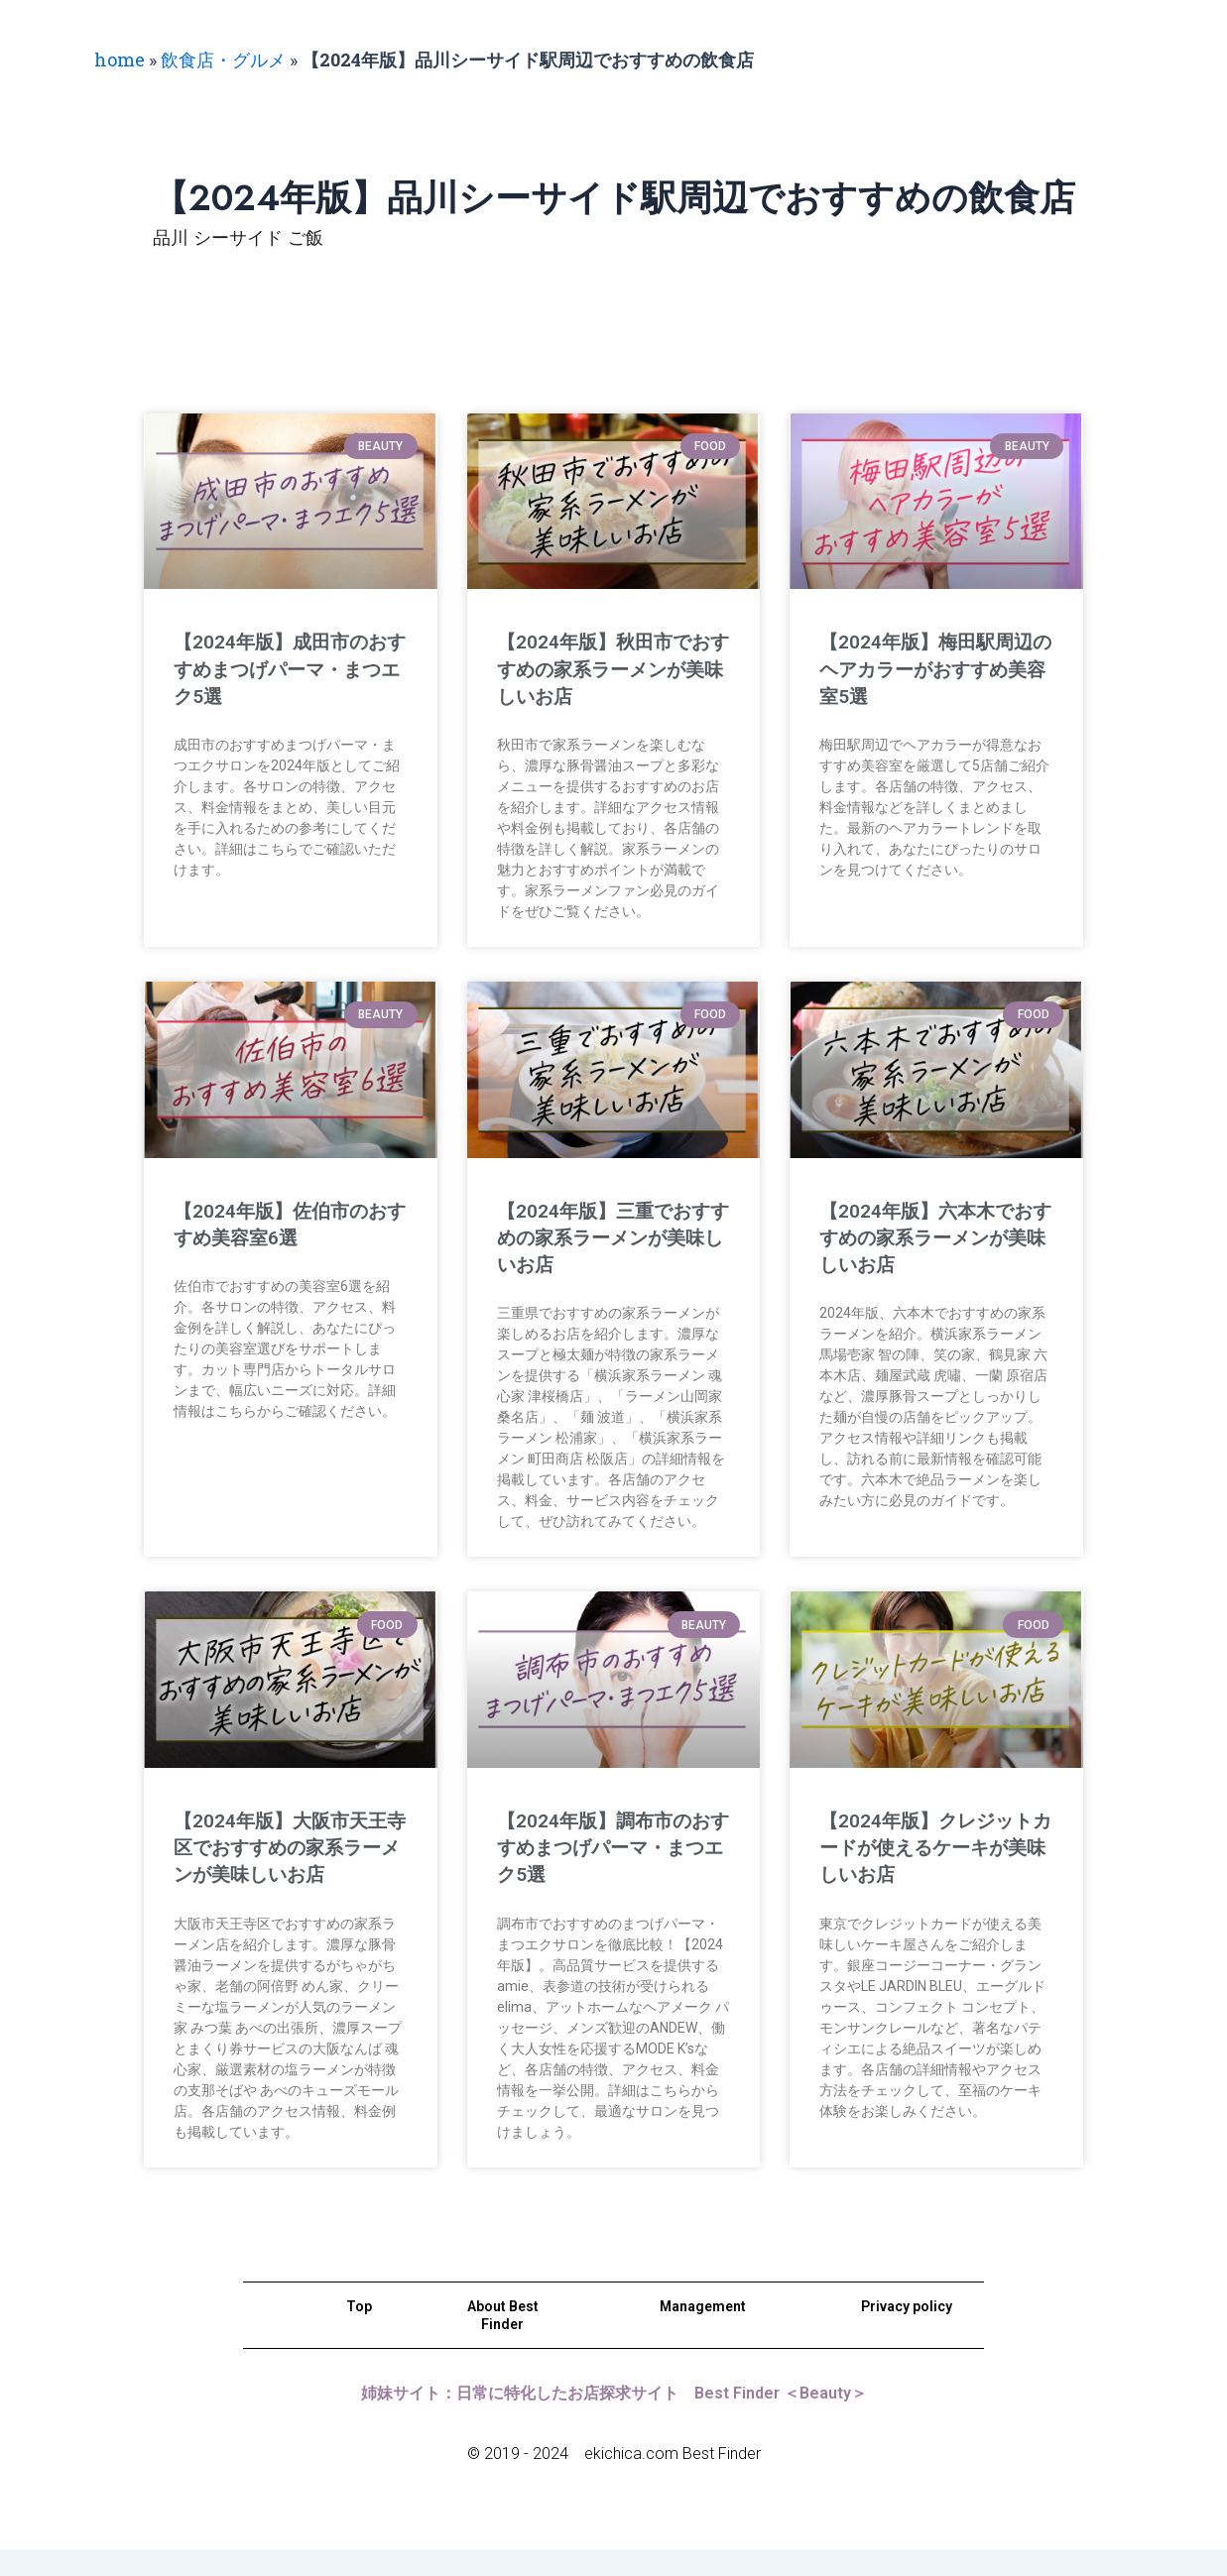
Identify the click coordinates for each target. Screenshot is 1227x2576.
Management (703, 2333)
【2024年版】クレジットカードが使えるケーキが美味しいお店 (928, 1848)
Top (359, 2333)
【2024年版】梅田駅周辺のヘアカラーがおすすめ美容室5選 (927, 669)
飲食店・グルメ (223, 59)
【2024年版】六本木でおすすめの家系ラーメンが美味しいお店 (927, 1238)
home (119, 59)
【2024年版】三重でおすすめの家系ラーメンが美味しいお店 (605, 1238)
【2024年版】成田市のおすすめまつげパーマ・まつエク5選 (281, 669)
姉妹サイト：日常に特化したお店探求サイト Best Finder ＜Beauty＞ (614, 2419)
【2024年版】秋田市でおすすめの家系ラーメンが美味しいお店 (604, 669)
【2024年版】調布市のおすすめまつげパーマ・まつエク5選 (604, 1848)
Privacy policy (906, 2333)
